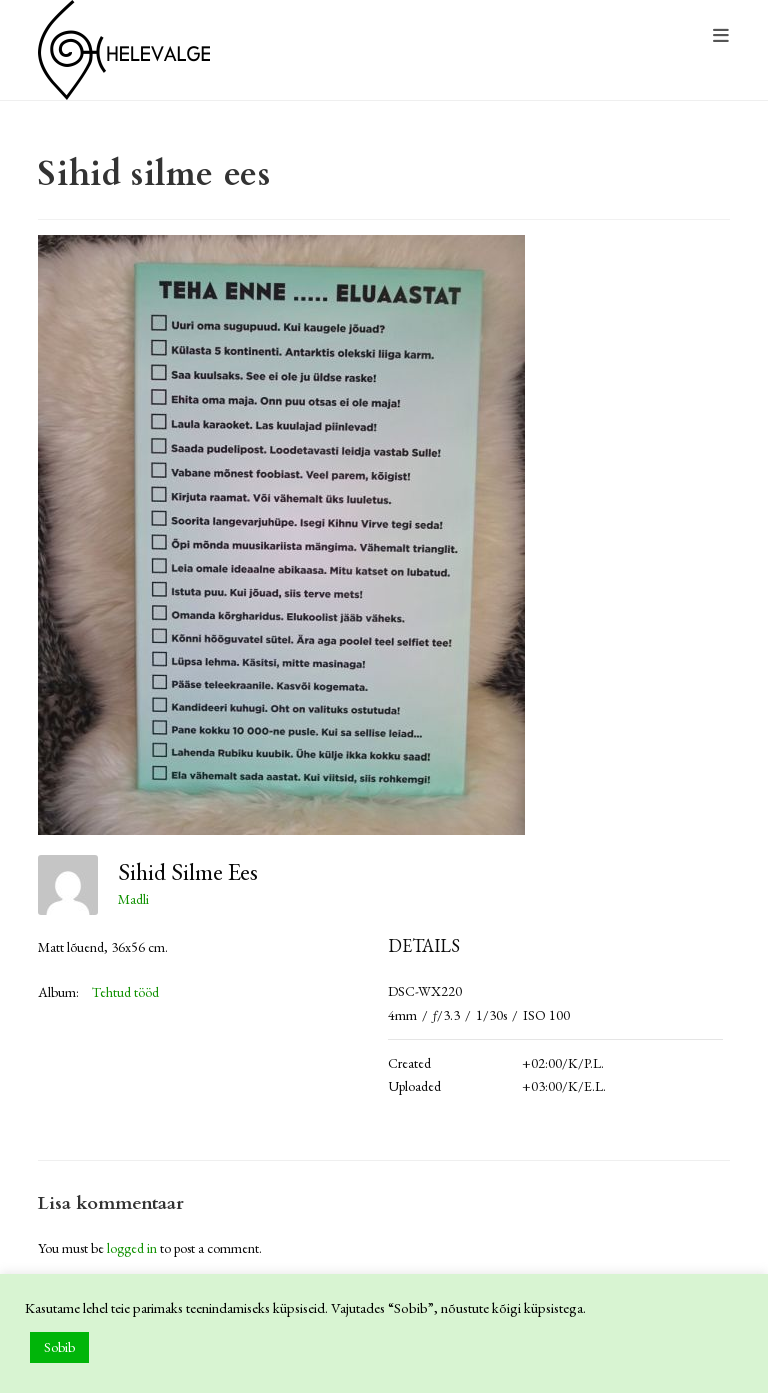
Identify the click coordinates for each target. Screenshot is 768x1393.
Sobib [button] (59, 1347)
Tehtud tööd (125, 992)
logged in (132, 1248)
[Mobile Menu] (721, 36)
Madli (133, 899)
